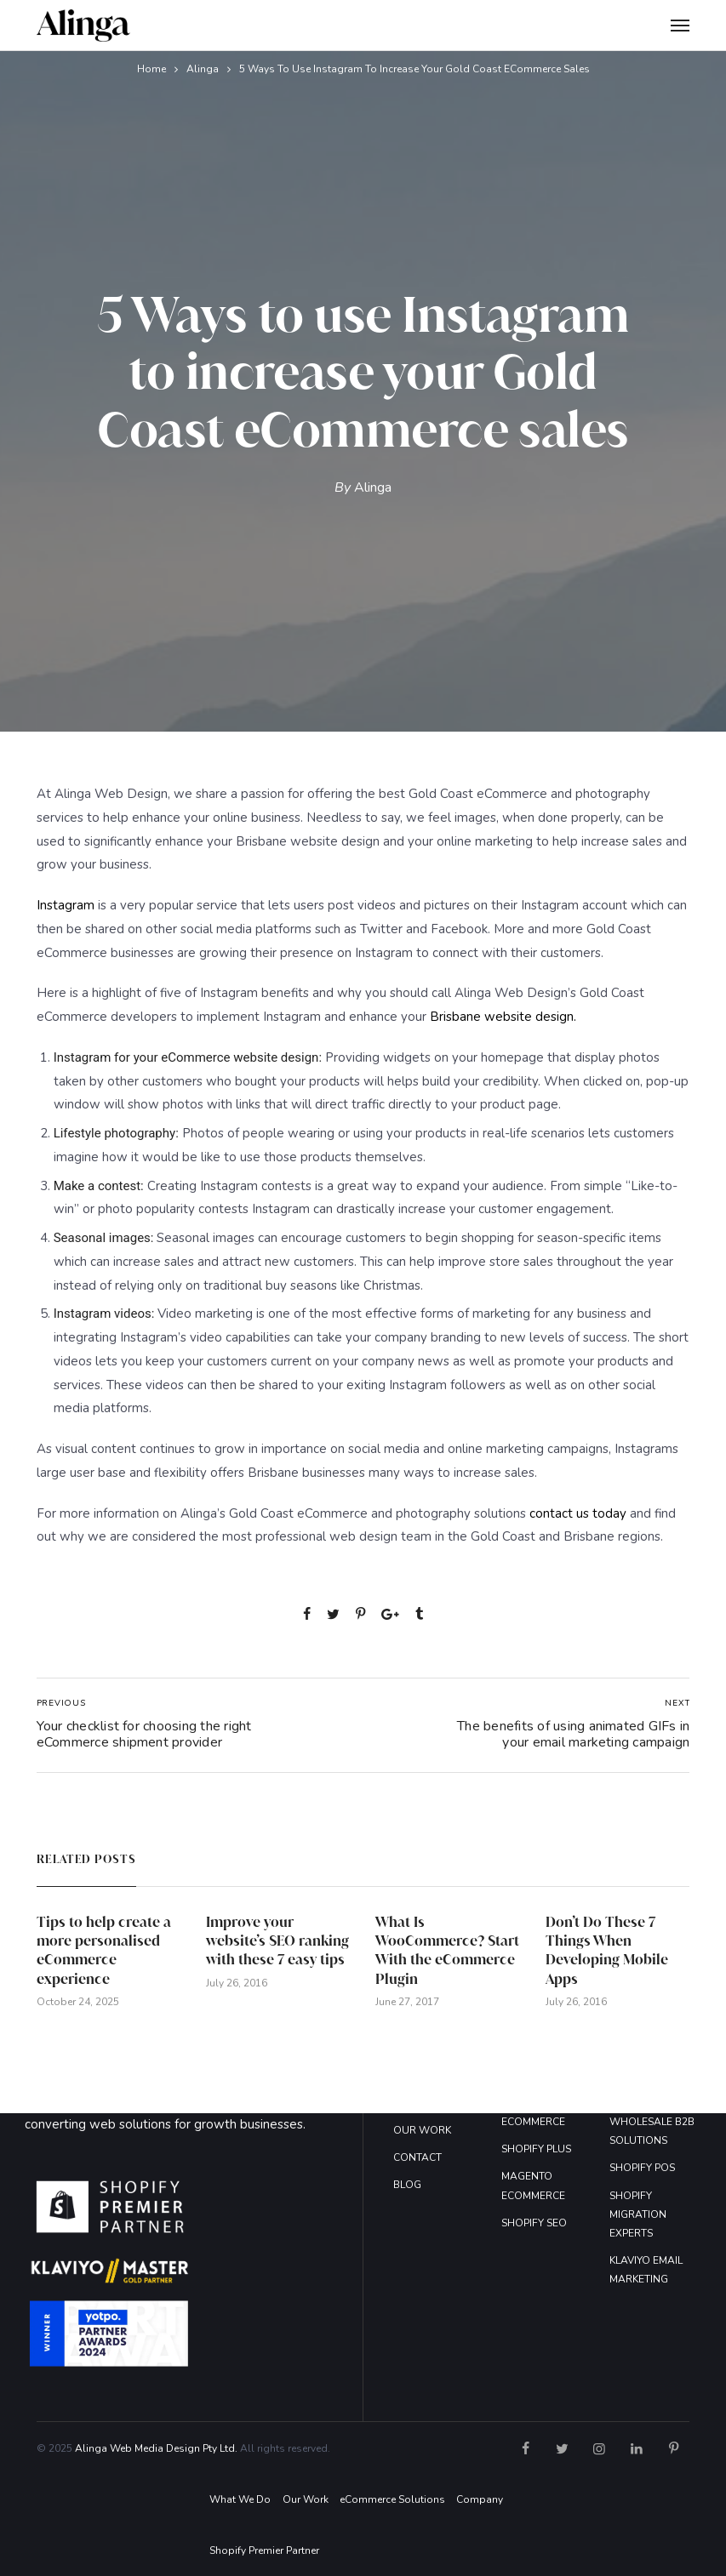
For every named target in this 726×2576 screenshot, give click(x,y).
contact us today (577, 1513)
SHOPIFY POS (642, 2167)
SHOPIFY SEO (534, 2223)
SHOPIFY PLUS (536, 2149)
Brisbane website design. (503, 1016)
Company (479, 2499)
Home (151, 69)
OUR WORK (422, 2130)
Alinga (202, 69)
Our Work (306, 2499)
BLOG (407, 2184)
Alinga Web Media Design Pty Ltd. (156, 2448)
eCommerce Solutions (392, 2499)
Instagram (65, 905)
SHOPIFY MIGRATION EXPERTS (637, 2214)
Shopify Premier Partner (264, 2550)
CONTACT (417, 2157)
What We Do (240, 2499)
